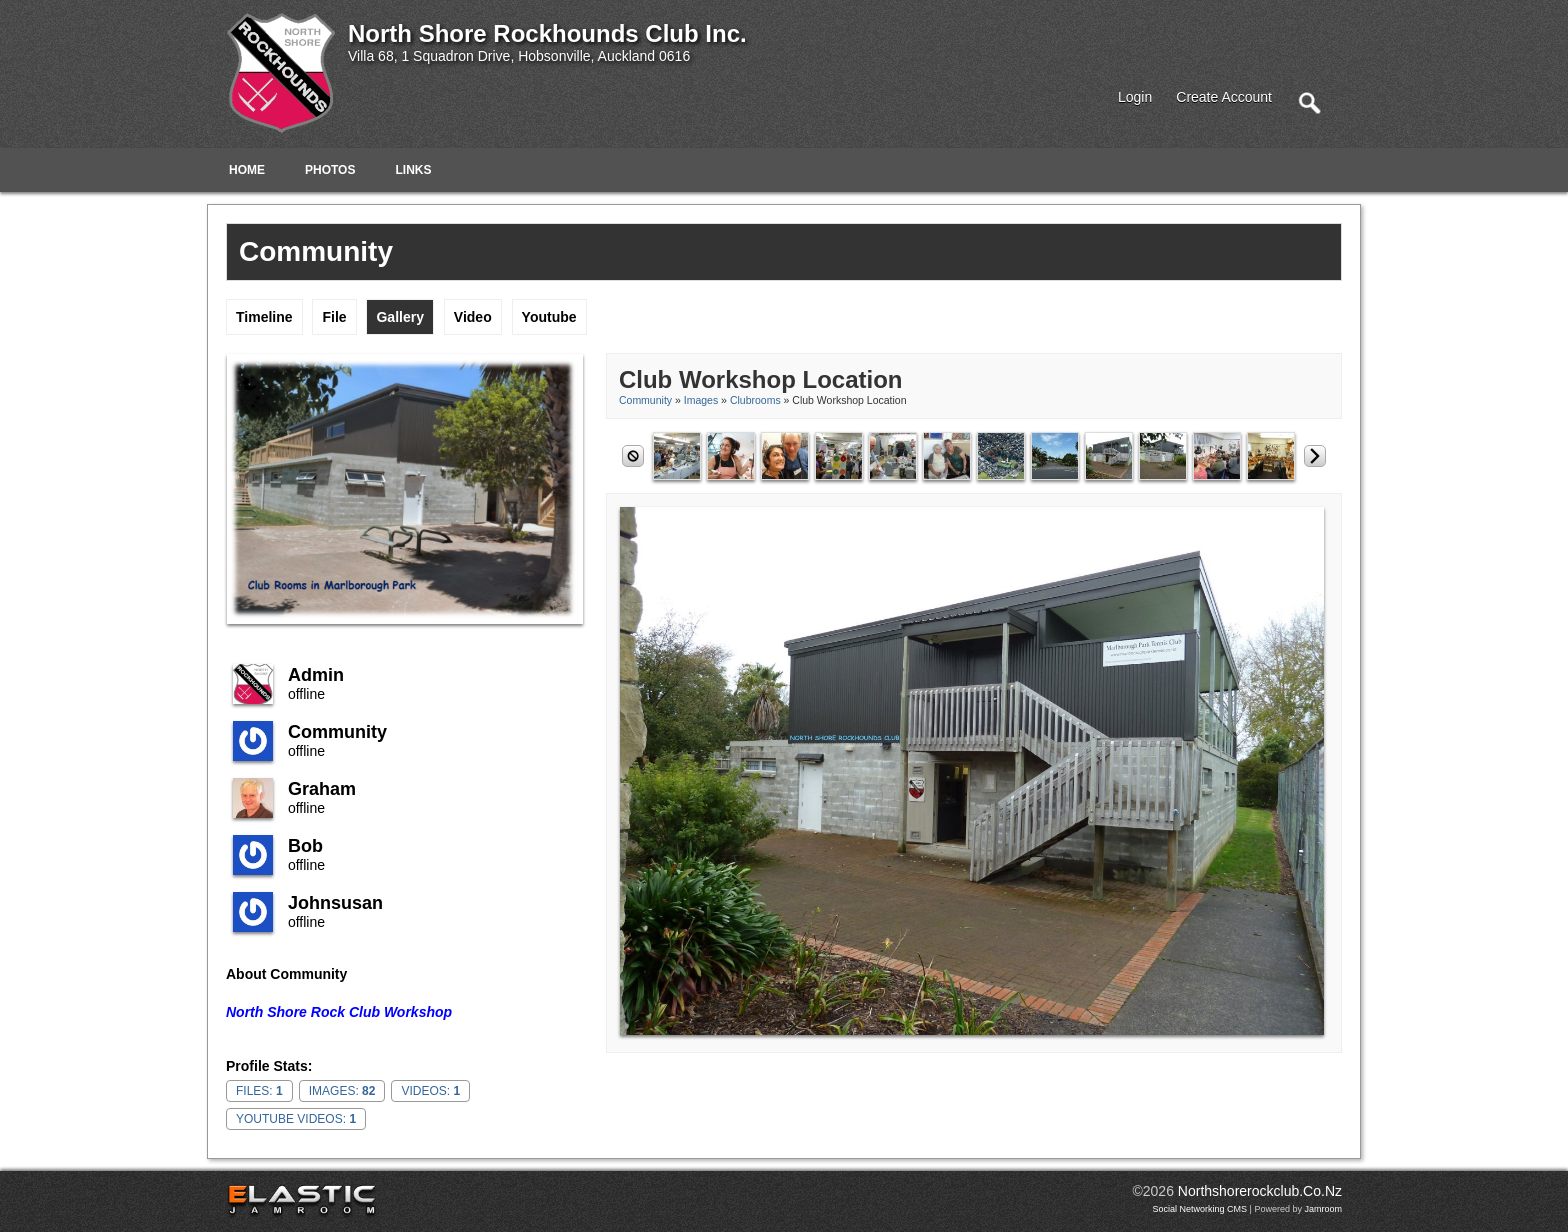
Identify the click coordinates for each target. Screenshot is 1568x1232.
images (701, 400)
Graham (322, 789)
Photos (330, 170)
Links (413, 170)
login (1135, 97)
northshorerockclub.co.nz (1260, 1191)
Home (247, 170)
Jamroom (1323, 1209)
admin (316, 675)
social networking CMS (1200, 1209)
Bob (305, 846)
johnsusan (335, 903)
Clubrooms (755, 400)
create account (1224, 97)
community (337, 732)
